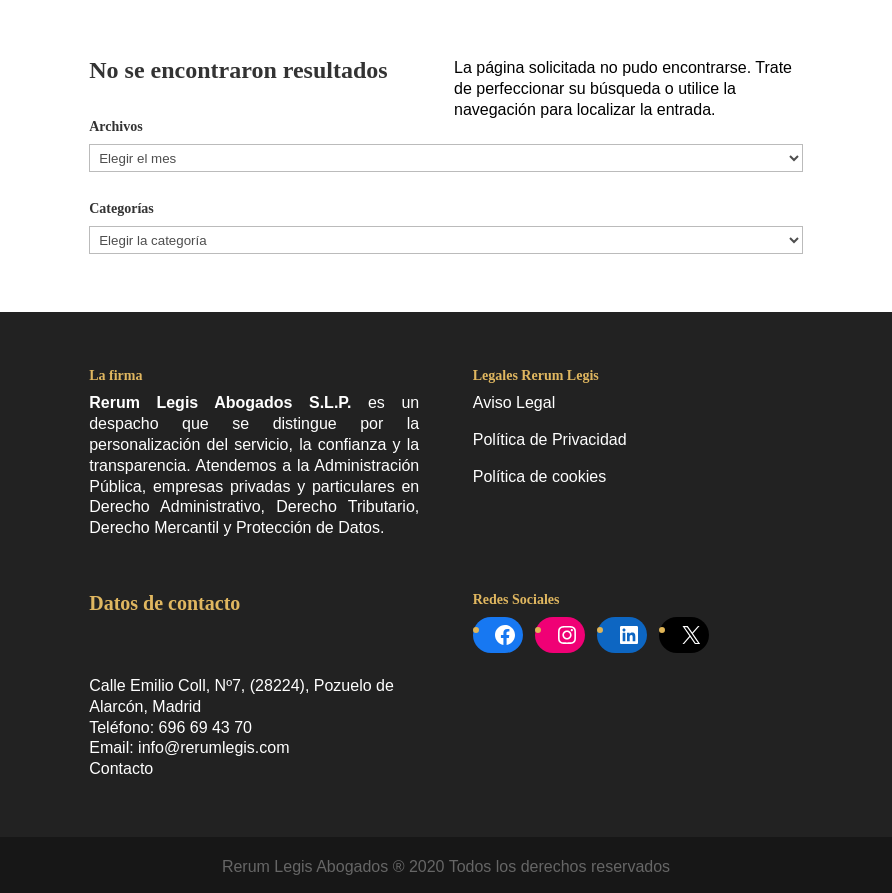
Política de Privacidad (550, 439)
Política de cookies (539, 476)
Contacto (121, 768)
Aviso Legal (514, 402)
